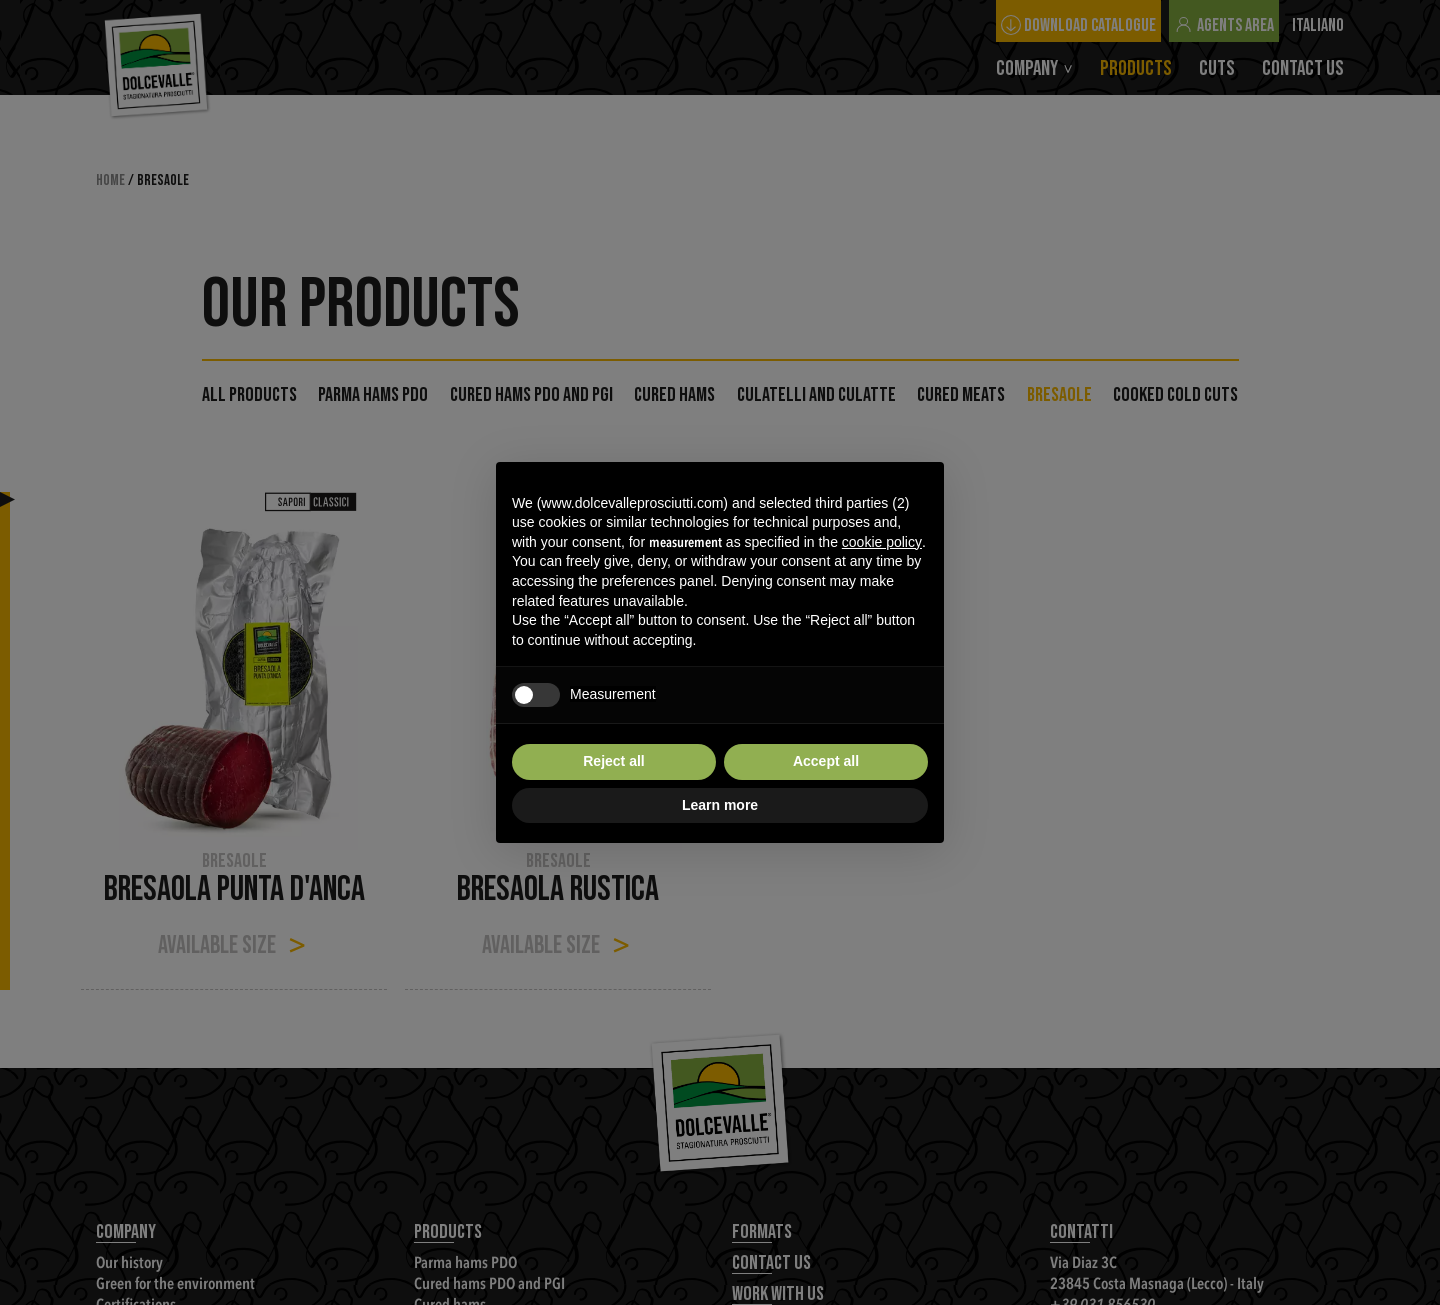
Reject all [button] (613, 761)
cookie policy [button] (882, 542)
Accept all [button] (826, 761)
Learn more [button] (720, 805)
